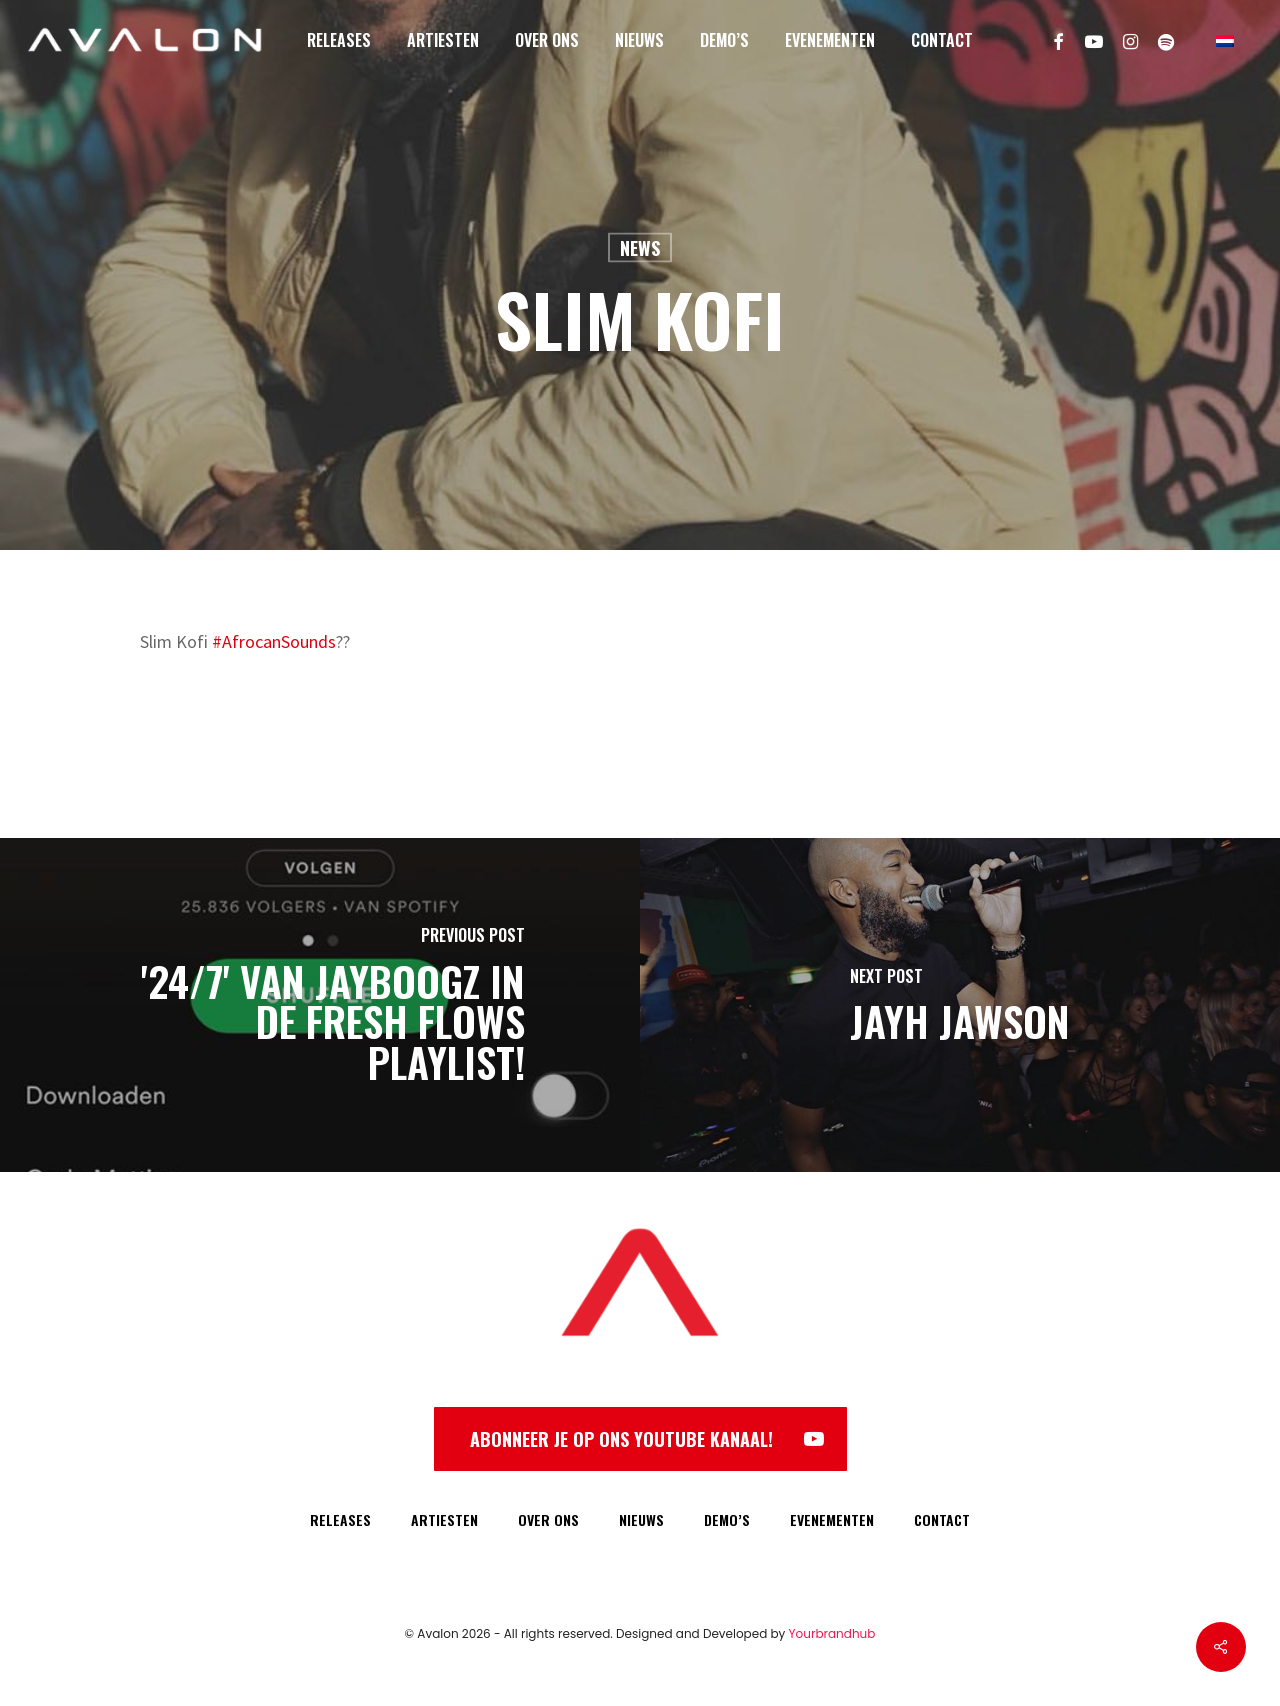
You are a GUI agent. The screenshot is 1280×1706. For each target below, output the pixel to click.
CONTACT (942, 1519)
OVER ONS (548, 1519)
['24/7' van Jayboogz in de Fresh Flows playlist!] (320, 1005)
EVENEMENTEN (832, 1519)
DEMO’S (727, 1519)
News (640, 248)
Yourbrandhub (832, 1633)
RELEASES (340, 1519)
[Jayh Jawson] (960, 1005)
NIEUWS (641, 1519)
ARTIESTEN (444, 1519)
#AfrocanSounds (274, 641)
